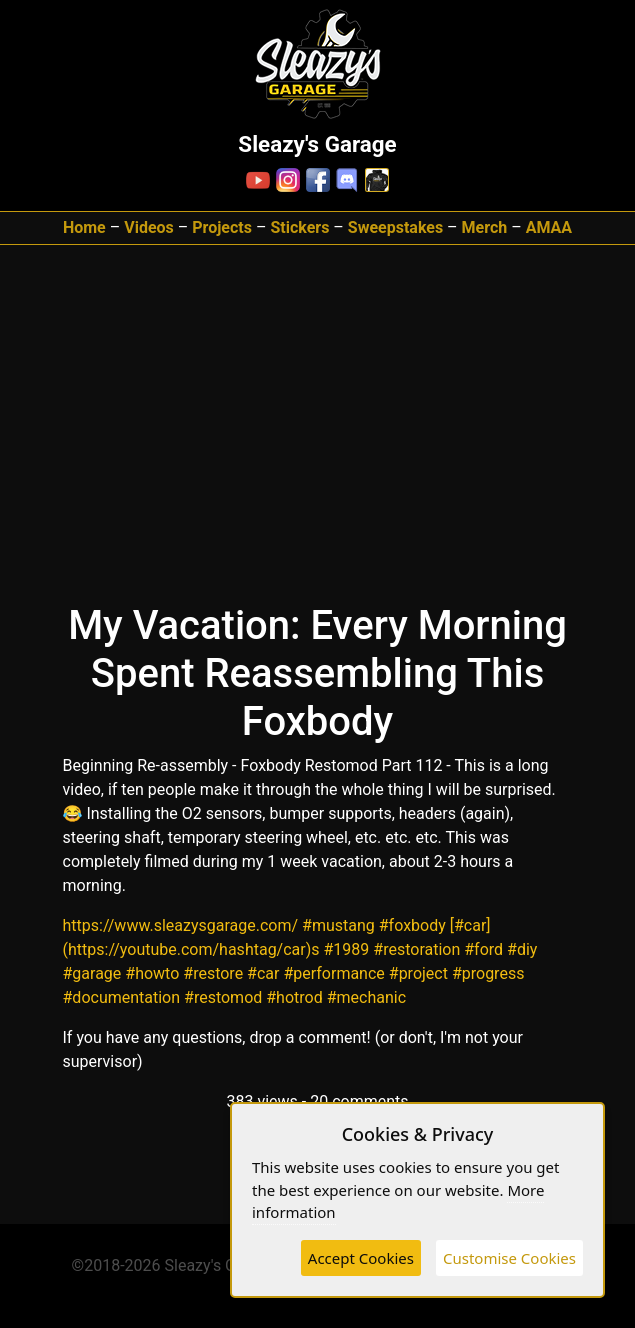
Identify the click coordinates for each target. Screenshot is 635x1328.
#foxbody (412, 925)
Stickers (299, 227)
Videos (149, 227)
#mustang (338, 925)
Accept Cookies (361, 1258)
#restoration (416, 949)
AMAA (549, 227)
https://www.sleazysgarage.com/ (181, 925)
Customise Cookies (509, 1258)
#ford (483, 949)
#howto (152, 973)
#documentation (122, 997)
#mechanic (366, 997)
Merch (485, 227)
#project (418, 973)
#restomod (223, 997)
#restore (213, 973)
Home (84, 227)
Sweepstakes (395, 227)
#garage (92, 973)
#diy (522, 949)
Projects (222, 227)
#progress (488, 973)
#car (263, 973)
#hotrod (294, 997)
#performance (333, 973)
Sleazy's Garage (220, 1265)
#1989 (347, 949)
